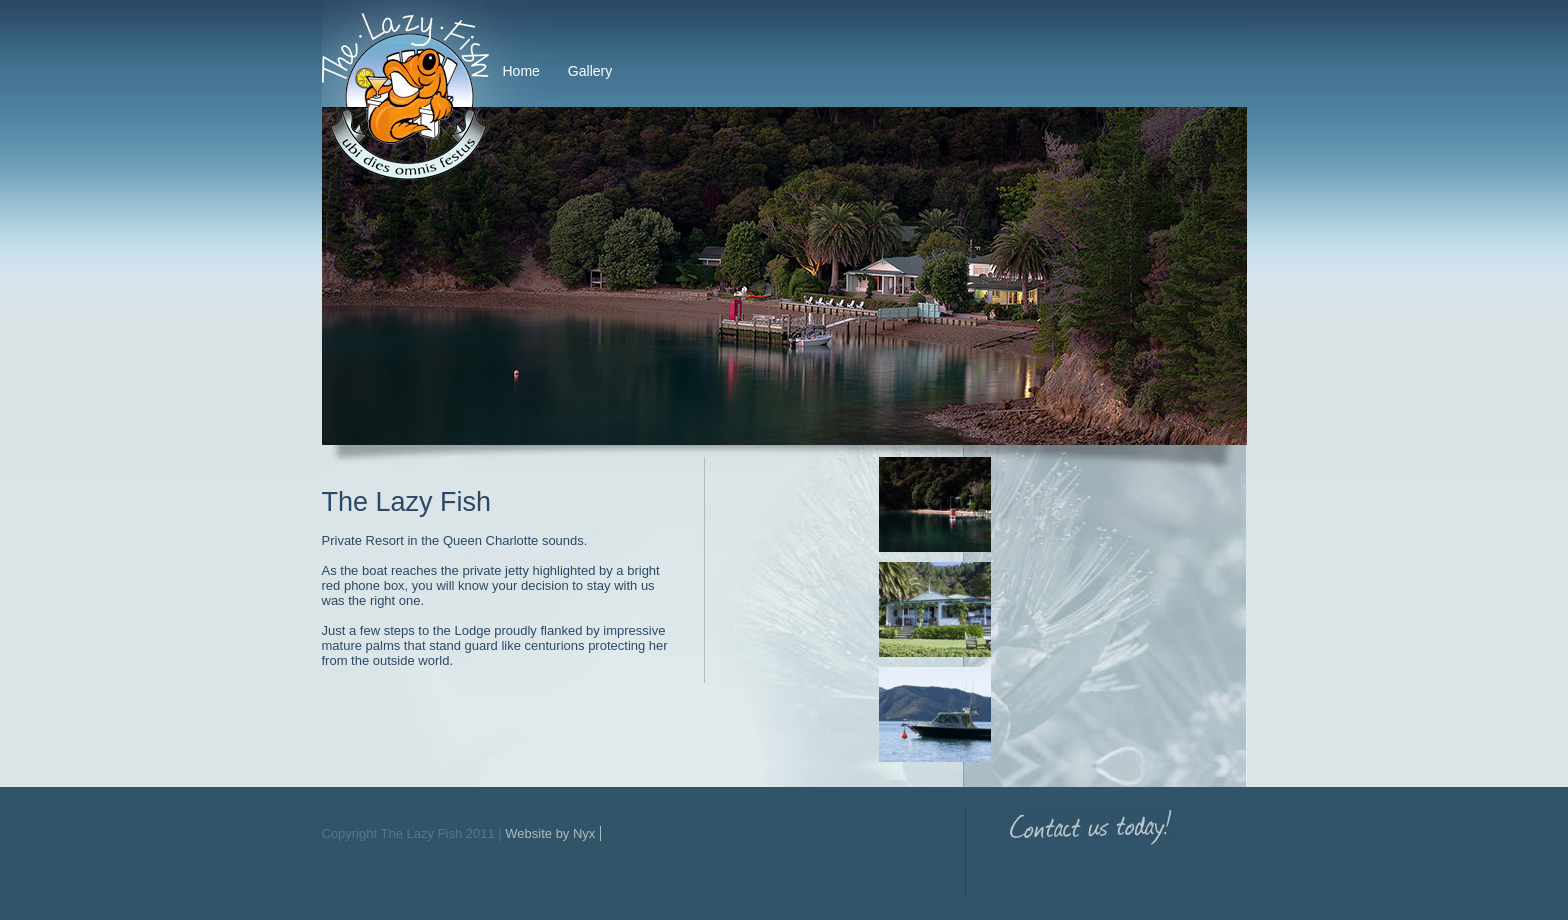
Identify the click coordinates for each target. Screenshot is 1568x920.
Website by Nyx (550, 833)
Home (521, 71)
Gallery (590, 71)
